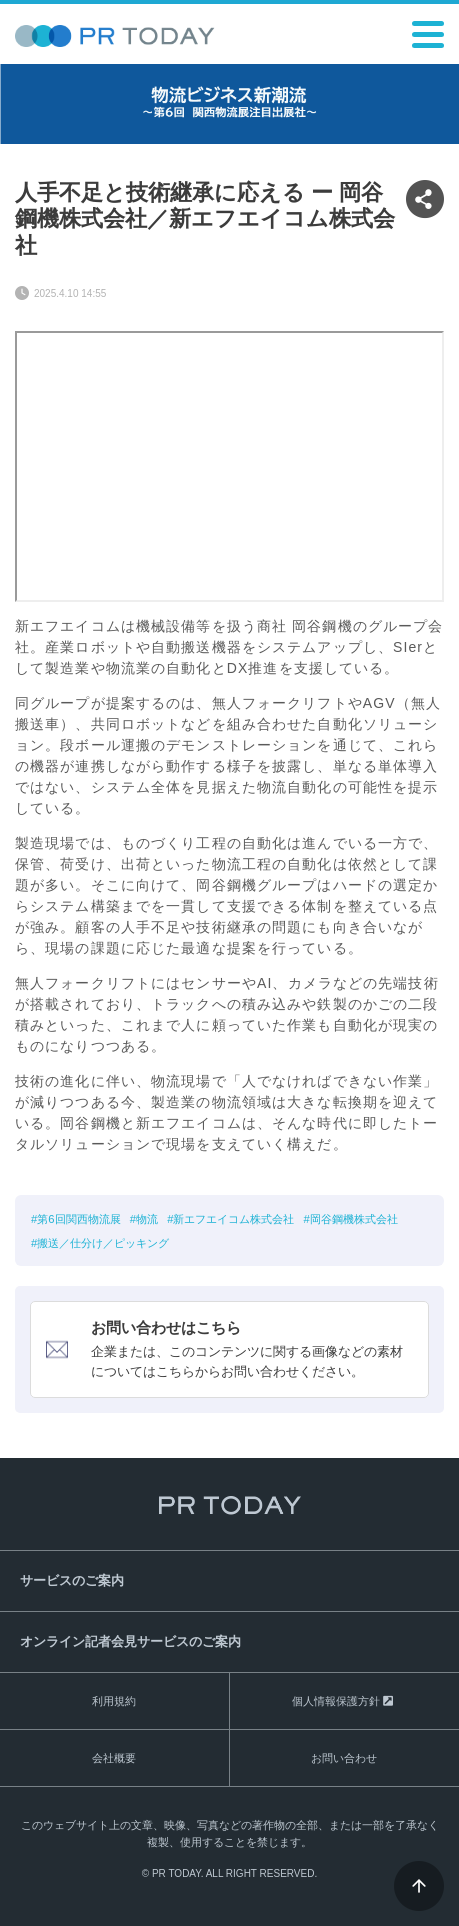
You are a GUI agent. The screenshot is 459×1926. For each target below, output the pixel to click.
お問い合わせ (344, 1758)
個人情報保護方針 (336, 1701)
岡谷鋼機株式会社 (354, 1219)
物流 (147, 1219)
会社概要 (114, 1758)
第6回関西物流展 (78, 1219)
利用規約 (114, 1701)
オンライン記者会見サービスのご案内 (130, 1641)
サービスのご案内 (72, 1580)
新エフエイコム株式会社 (233, 1219)
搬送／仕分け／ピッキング (103, 1243)
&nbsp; (229, 466)
